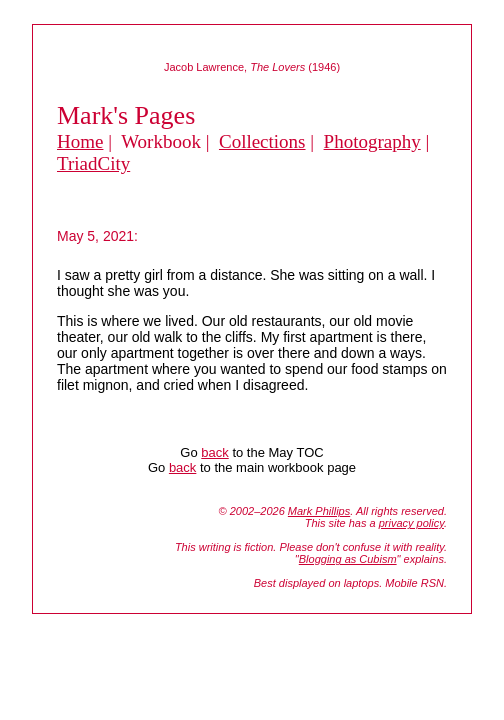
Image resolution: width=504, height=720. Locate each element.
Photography (372, 141)
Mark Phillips (319, 511)
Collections (262, 141)
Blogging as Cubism (348, 559)
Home (80, 141)
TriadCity (93, 163)
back (214, 452)
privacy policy (411, 523)
